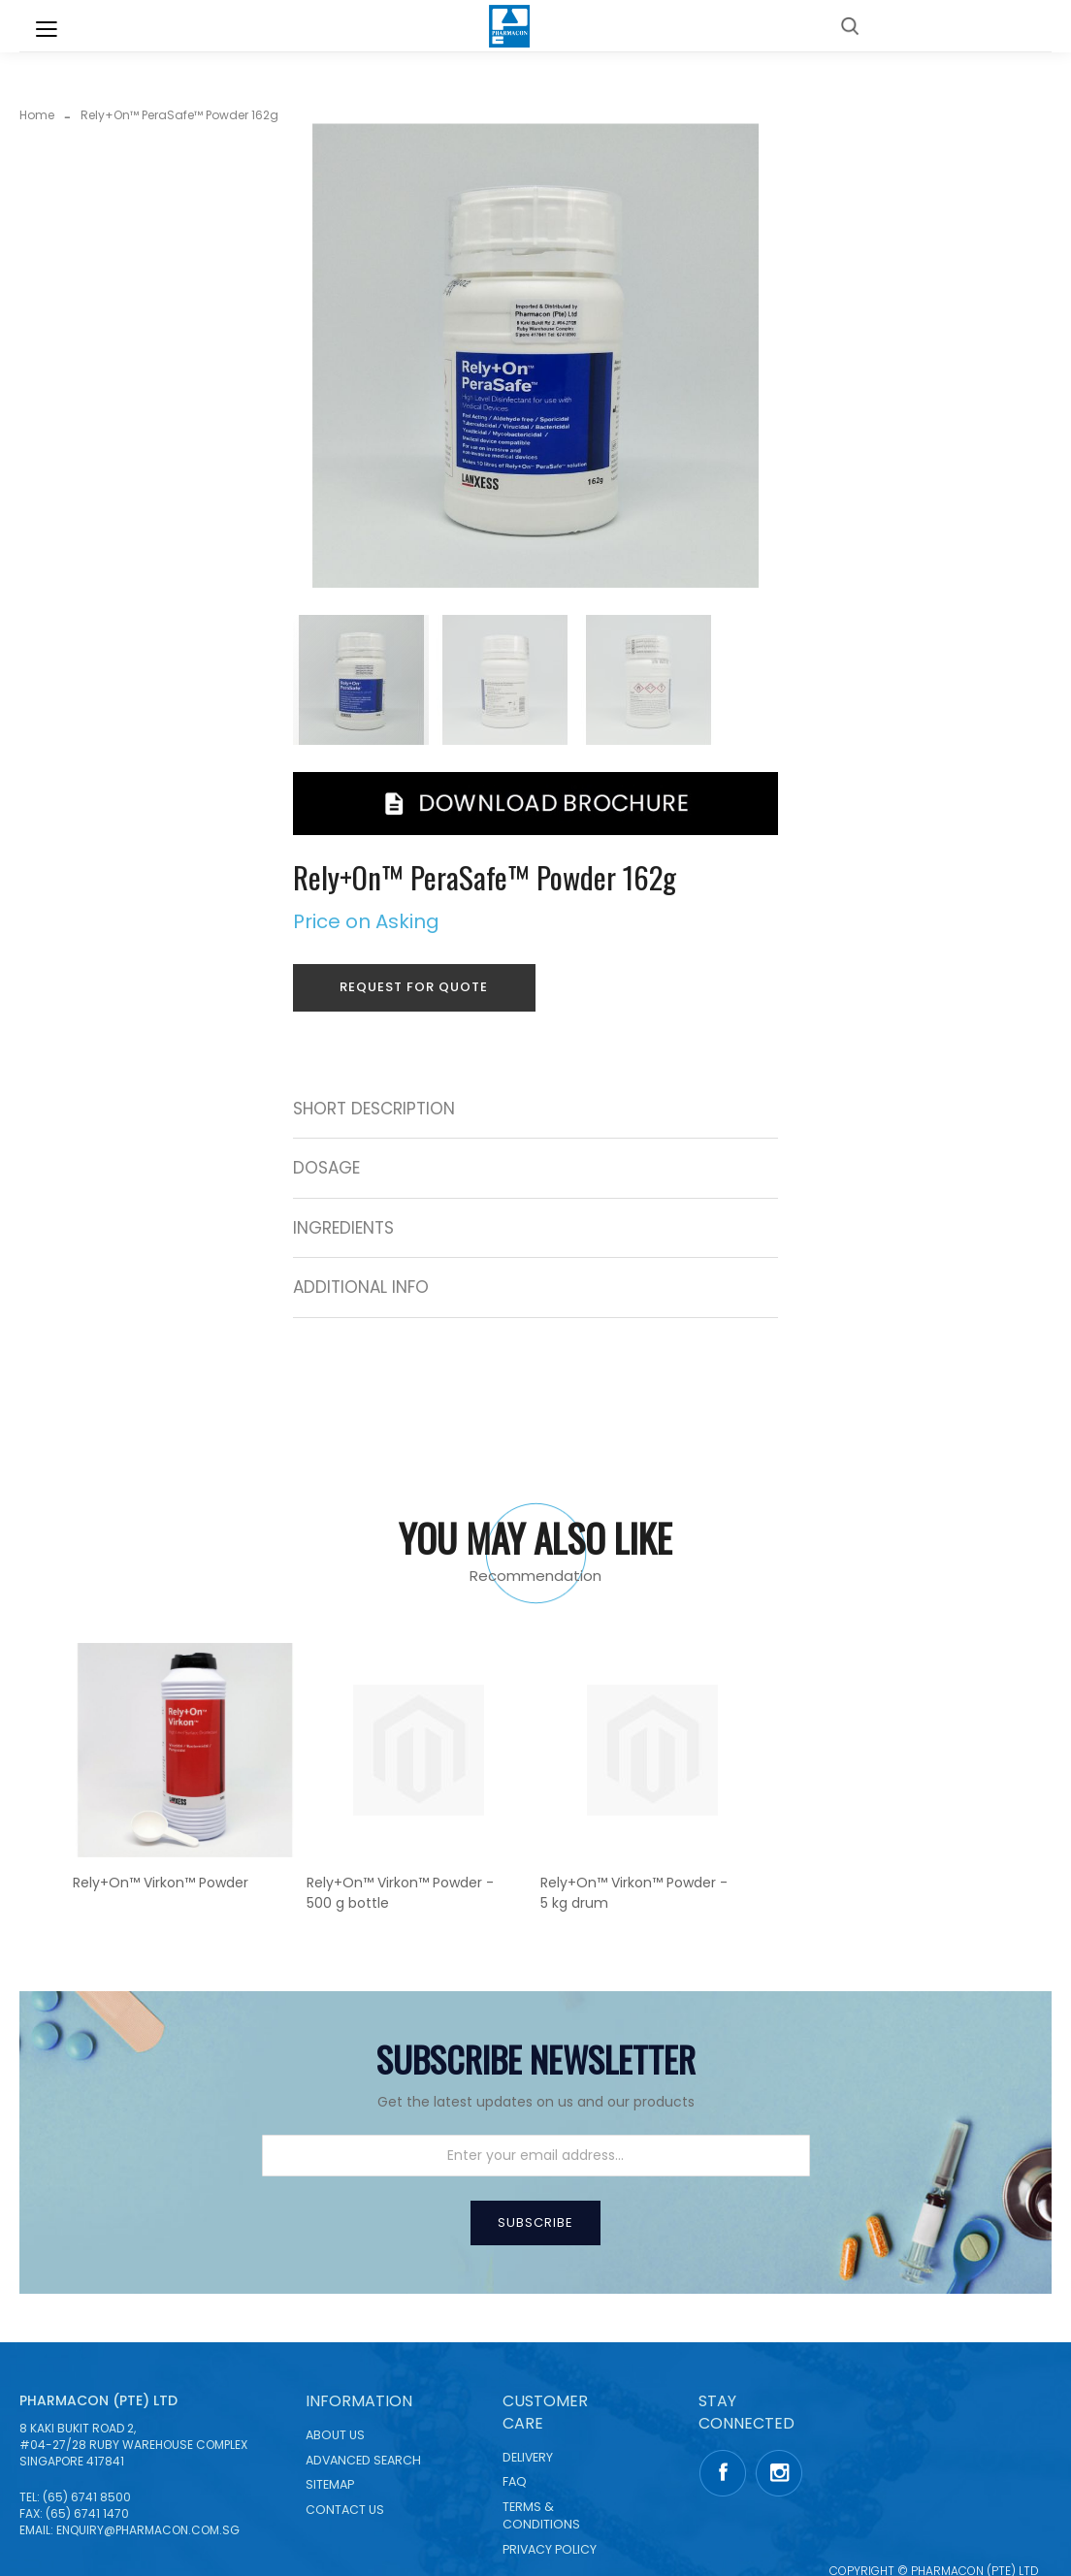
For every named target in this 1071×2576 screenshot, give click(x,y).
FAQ (515, 2481)
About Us (335, 2435)
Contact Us (345, 2509)
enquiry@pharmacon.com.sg (148, 2530)
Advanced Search (363, 2460)
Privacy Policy (550, 2549)
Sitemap (330, 2484)
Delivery (528, 2457)
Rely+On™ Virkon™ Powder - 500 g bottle (400, 1893)
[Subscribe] (535, 2223)
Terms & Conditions (541, 2515)
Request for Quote (414, 987)
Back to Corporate (965, 25)
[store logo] (509, 26)
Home (36, 115)
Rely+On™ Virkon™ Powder (160, 1882)
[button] (508, 680)
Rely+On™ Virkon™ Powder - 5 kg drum (634, 1893)
